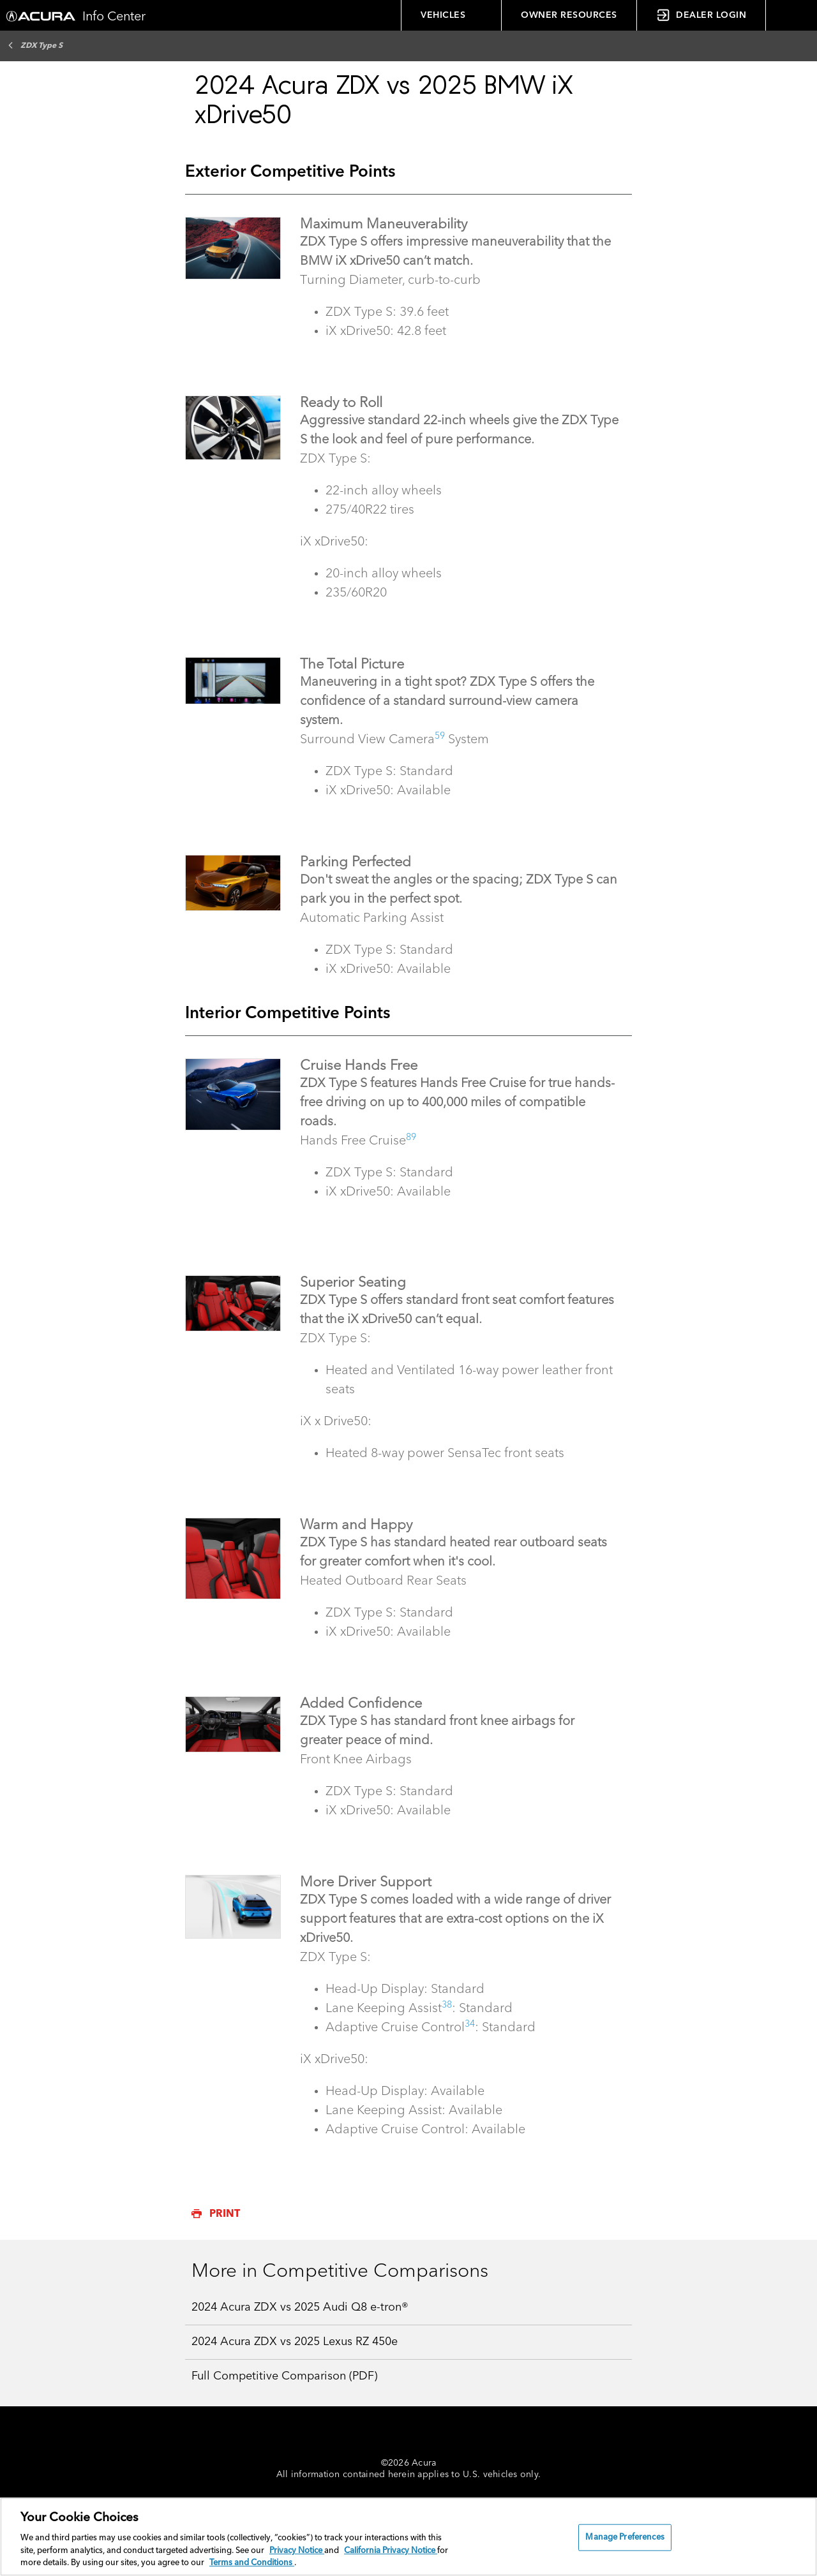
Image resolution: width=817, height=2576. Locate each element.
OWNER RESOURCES (569, 15)
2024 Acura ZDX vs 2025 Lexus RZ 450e (294, 2342)
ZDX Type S (35, 45)
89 (411, 1137)
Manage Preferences (624, 2537)
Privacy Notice (296, 2551)
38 (447, 2005)
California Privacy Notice (390, 2551)
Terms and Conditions (251, 2563)
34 (470, 2024)
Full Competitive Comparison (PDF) (284, 2376)
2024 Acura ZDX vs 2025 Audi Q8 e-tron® (299, 2307)
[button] (791, 15)
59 (440, 736)
